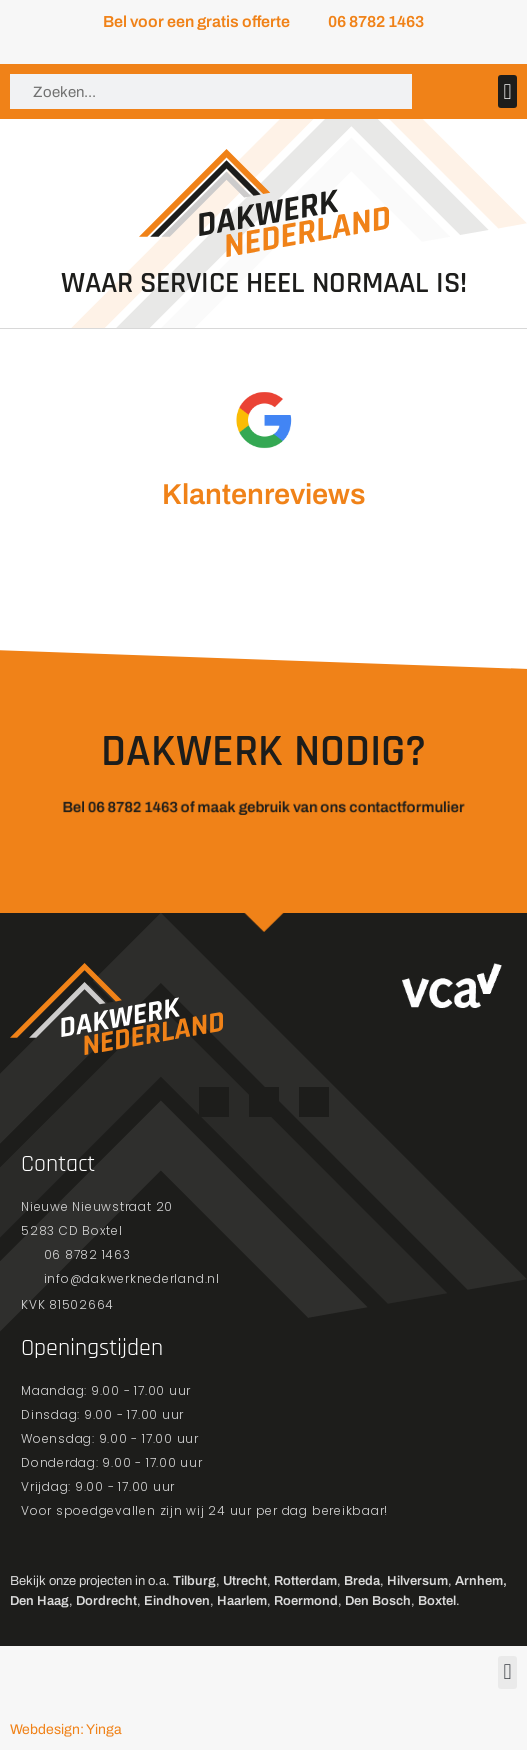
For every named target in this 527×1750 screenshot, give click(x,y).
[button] (507, 91)
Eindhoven (177, 1601)
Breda (362, 1581)
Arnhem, (481, 1581)
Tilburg (194, 1581)
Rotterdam (305, 1581)
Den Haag (39, 1601)
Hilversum (417, 1581)
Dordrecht (106, 1601)
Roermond (306, 1601)
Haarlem (242, 1601)
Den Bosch (378, 1601)
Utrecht (245, 1581)
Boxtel (437, 1601)
